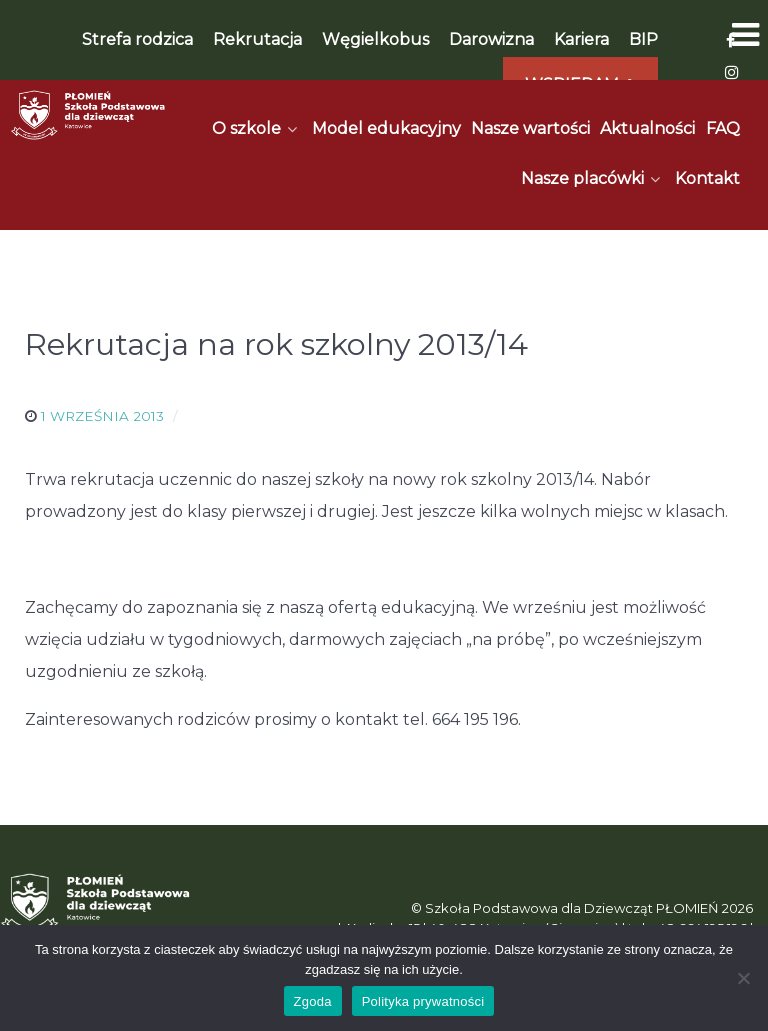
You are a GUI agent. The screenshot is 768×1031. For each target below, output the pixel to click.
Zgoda (313, 1001)
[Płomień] (88, 115)
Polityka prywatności (423, 1001)
